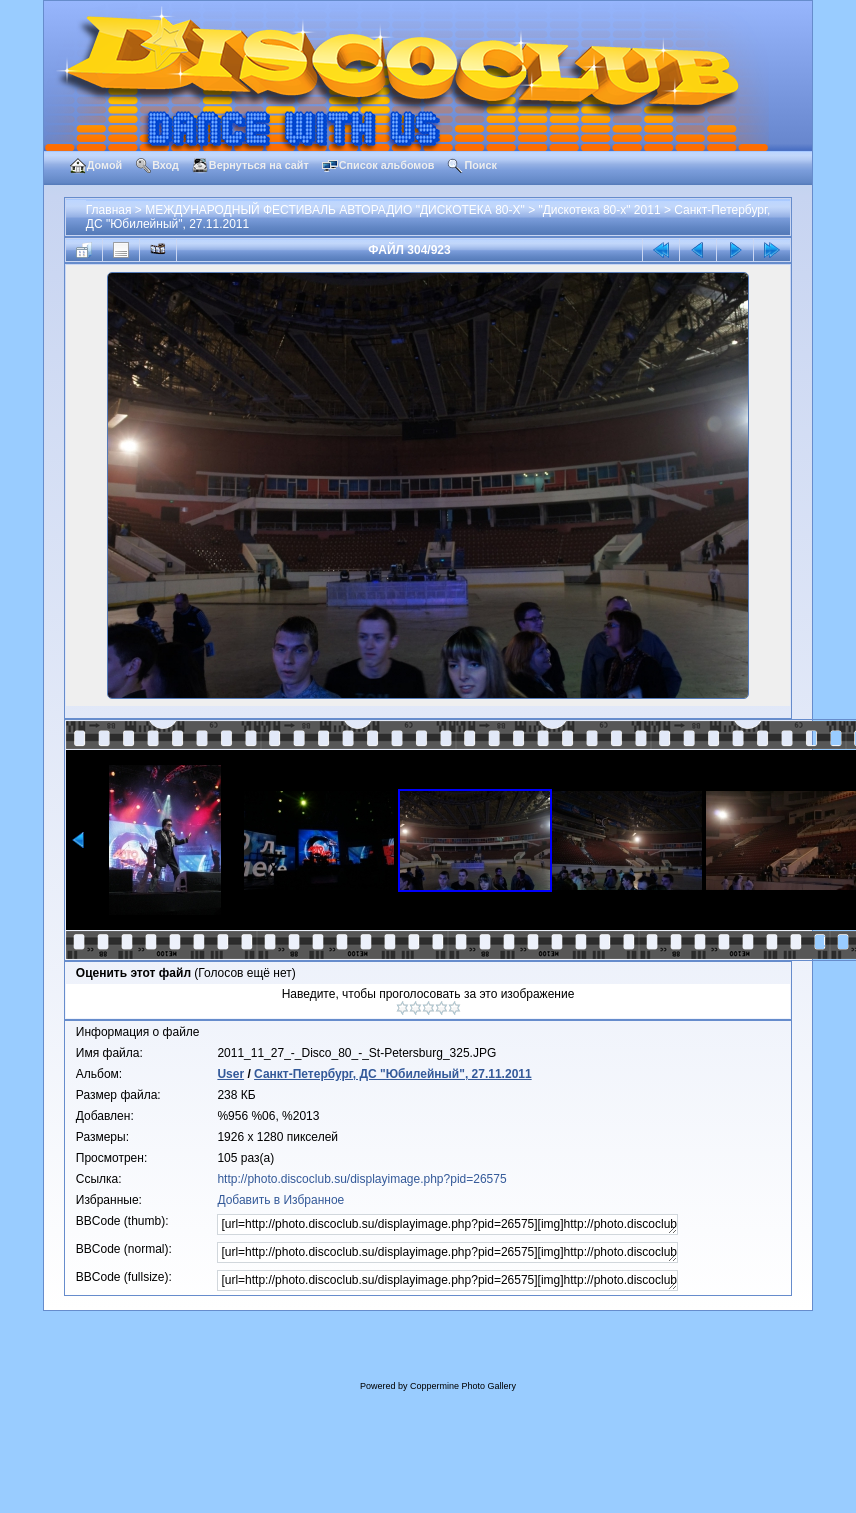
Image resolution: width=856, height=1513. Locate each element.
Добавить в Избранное (280, 1200)
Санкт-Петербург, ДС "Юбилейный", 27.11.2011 (393, 1074)
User (230, 1074)
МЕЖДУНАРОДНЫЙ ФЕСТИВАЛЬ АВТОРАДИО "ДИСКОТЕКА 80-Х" (335, 210)
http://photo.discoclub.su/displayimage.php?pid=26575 (361, 1179)
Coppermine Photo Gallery (463, 1386)
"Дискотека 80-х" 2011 (599, 210)
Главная (109, 210)
